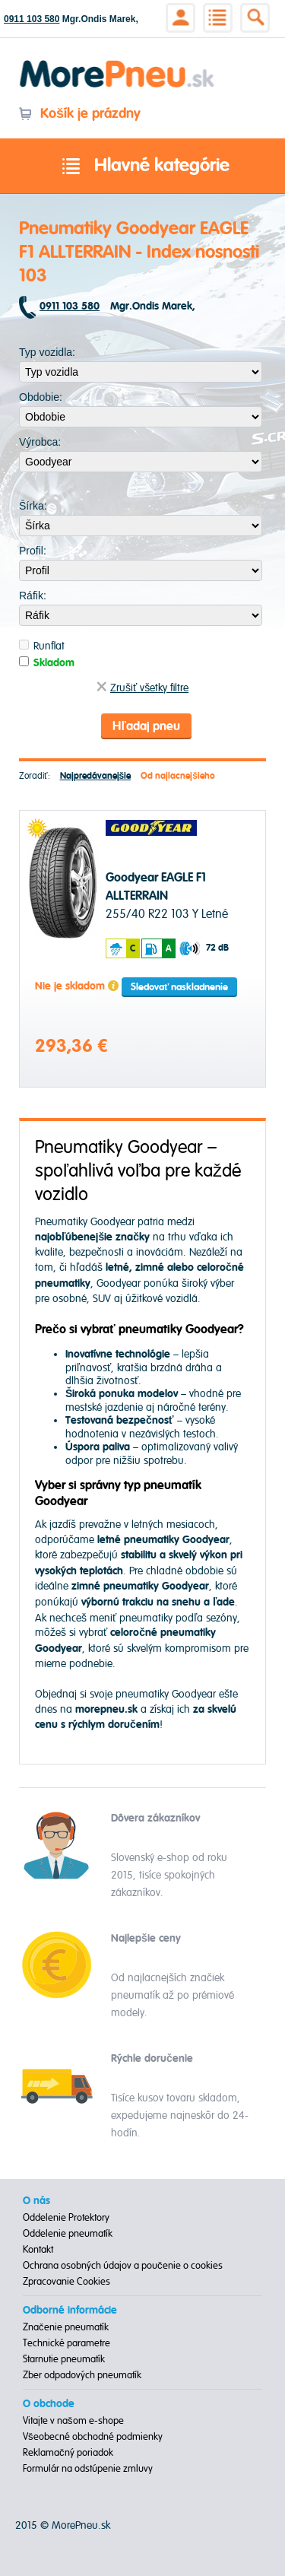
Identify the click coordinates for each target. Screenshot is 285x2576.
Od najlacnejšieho (178, 776)
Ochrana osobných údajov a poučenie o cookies (123, 2266)
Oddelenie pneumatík (67, 2234)
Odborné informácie (70, 2310)
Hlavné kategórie (143, 166)
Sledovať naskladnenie (179, 987)
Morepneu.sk (117, 62)
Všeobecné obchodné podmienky (93, 2437)
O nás (36, 2201)
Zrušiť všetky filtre (142, 687)
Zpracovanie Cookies (66, 2282)
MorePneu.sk (81, 2525)
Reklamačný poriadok (68, 2453)
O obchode (48, 2404)
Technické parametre (66, 2343)
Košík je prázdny (79, 113)
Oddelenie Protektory (66, 2218)
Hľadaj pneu (145, 726)
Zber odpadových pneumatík (82, 2375)
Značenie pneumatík (66, 2327)
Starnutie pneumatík (64, 2359)
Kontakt (38, 2250)
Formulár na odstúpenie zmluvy (88, 2469)
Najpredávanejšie (95, 776)
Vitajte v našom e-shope (73, 2421)
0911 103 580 (31, 19)
